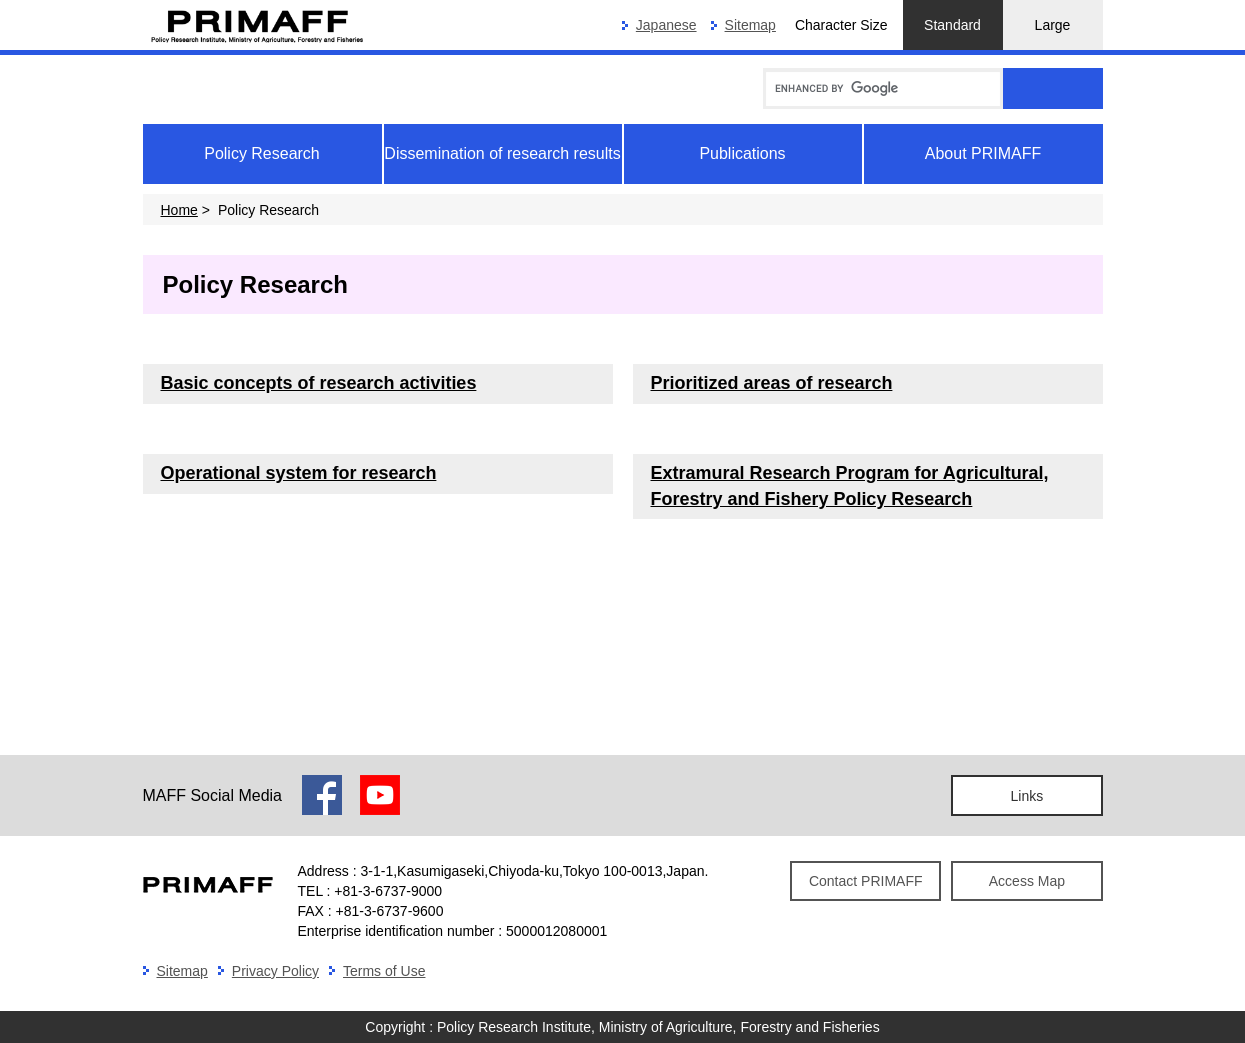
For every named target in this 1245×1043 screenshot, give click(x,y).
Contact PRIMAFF (866, 881)
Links (1027, 796)
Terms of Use (384, 971)
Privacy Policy (275, 971)
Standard (952, 25)
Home (179, 210)
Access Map (1027, 881)
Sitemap (750, 25)
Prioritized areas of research (772, 383)
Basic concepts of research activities (319, 383)
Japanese (666, 25)
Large (1053, 25)
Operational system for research (299, 473)
